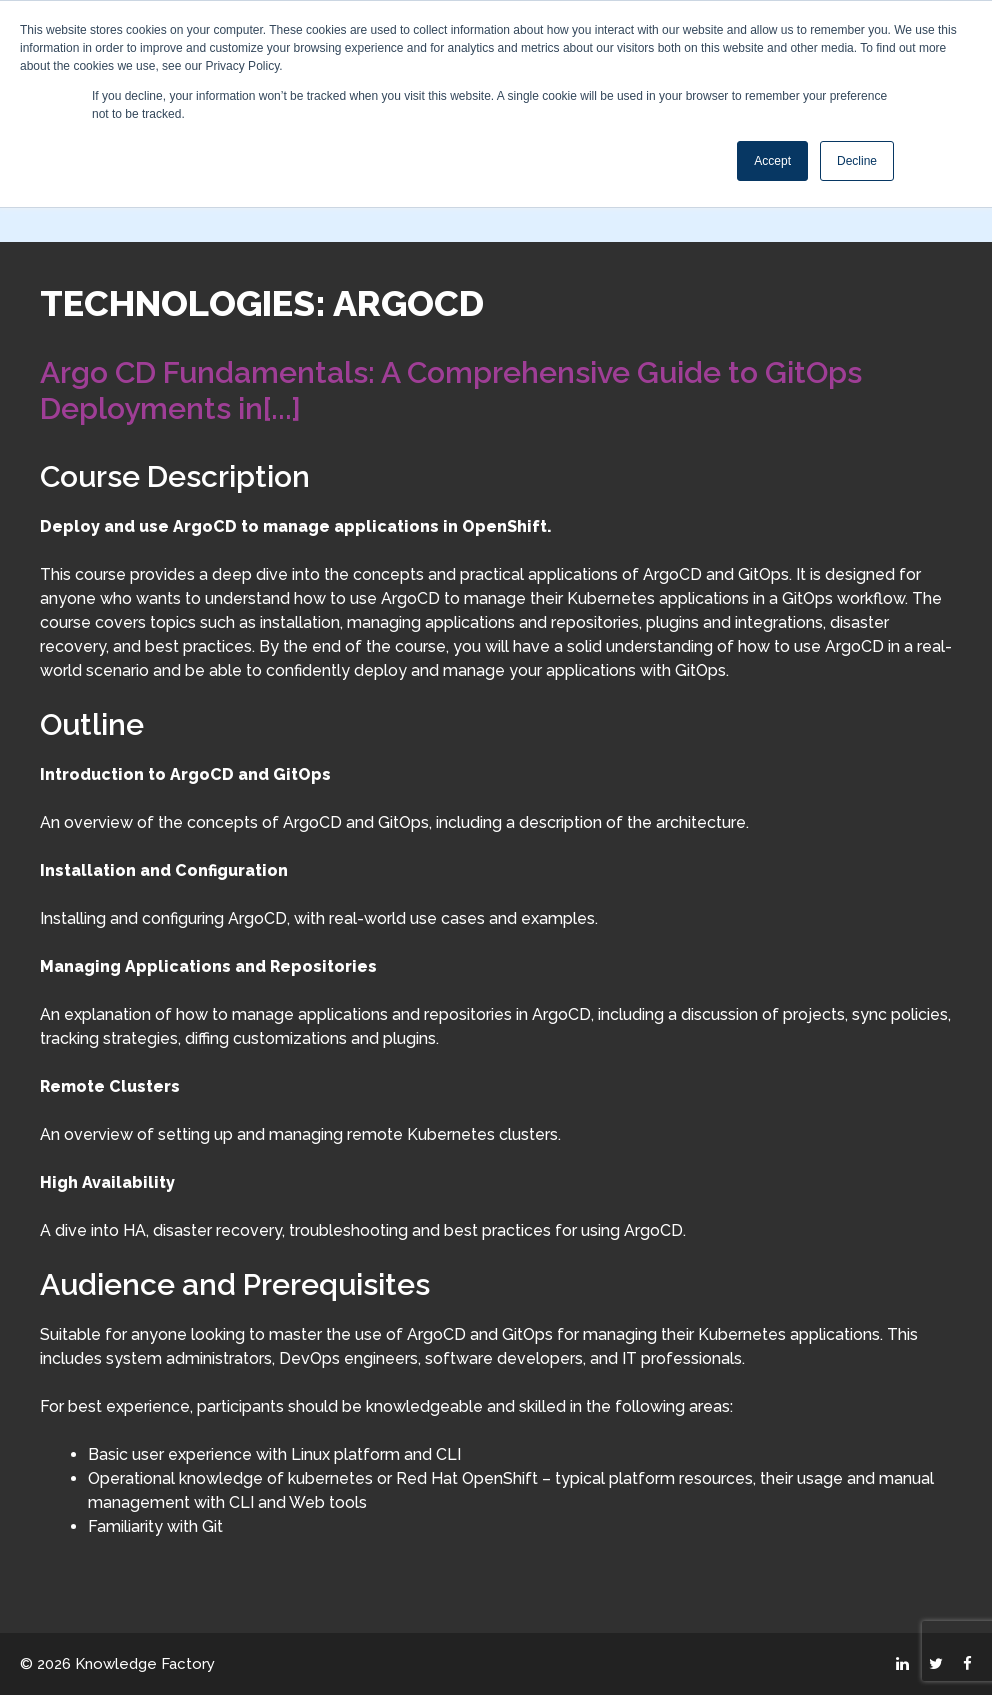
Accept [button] (772, 161)
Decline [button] (857, 161)
